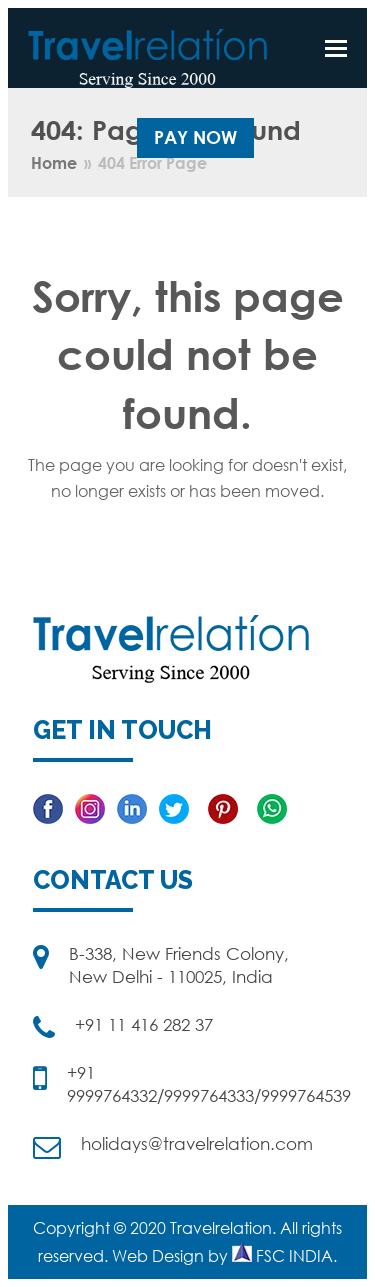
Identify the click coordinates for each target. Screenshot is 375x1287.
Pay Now (195, 137)
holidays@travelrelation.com (197, 1143)
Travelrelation (221, 1228)
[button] (336, 48)
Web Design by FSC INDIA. (224, 1256)
